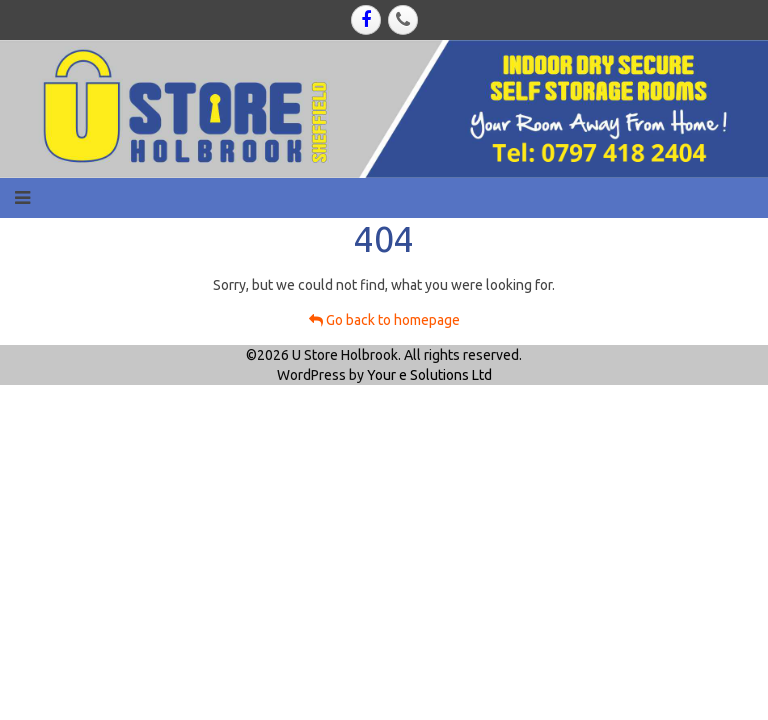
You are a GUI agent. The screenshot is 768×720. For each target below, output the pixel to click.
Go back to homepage (384, 320)
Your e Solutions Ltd (429, 375)
